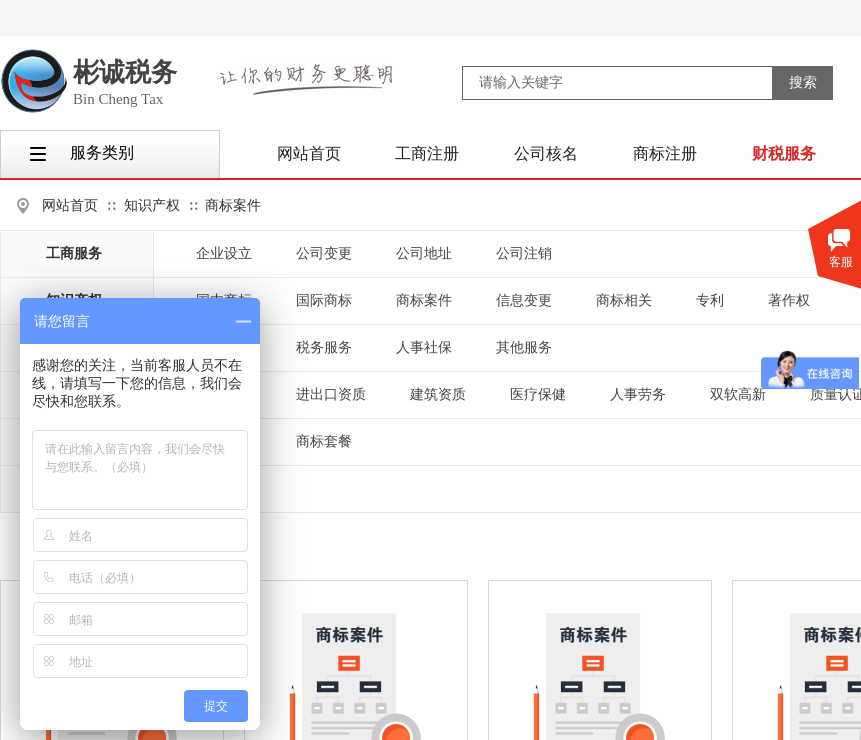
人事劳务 (638, 394)
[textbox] (617, 83)
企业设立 (224, 253)
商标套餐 (324, 441)
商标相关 (624, 300)
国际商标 (324, 300)
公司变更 (324, 253)
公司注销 (524, 253)
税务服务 (324, 347)
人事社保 (424, 347)
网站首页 (70, 205)
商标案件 (233, 205)
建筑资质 (438, 394)
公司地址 (424, 253)
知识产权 (152, 205)
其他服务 (524, 347)
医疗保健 (538, 394)
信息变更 (524, 300)
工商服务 (74, 253)
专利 (710, 300)
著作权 (789, 300)
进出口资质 (331, 394)
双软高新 (738, 394)
